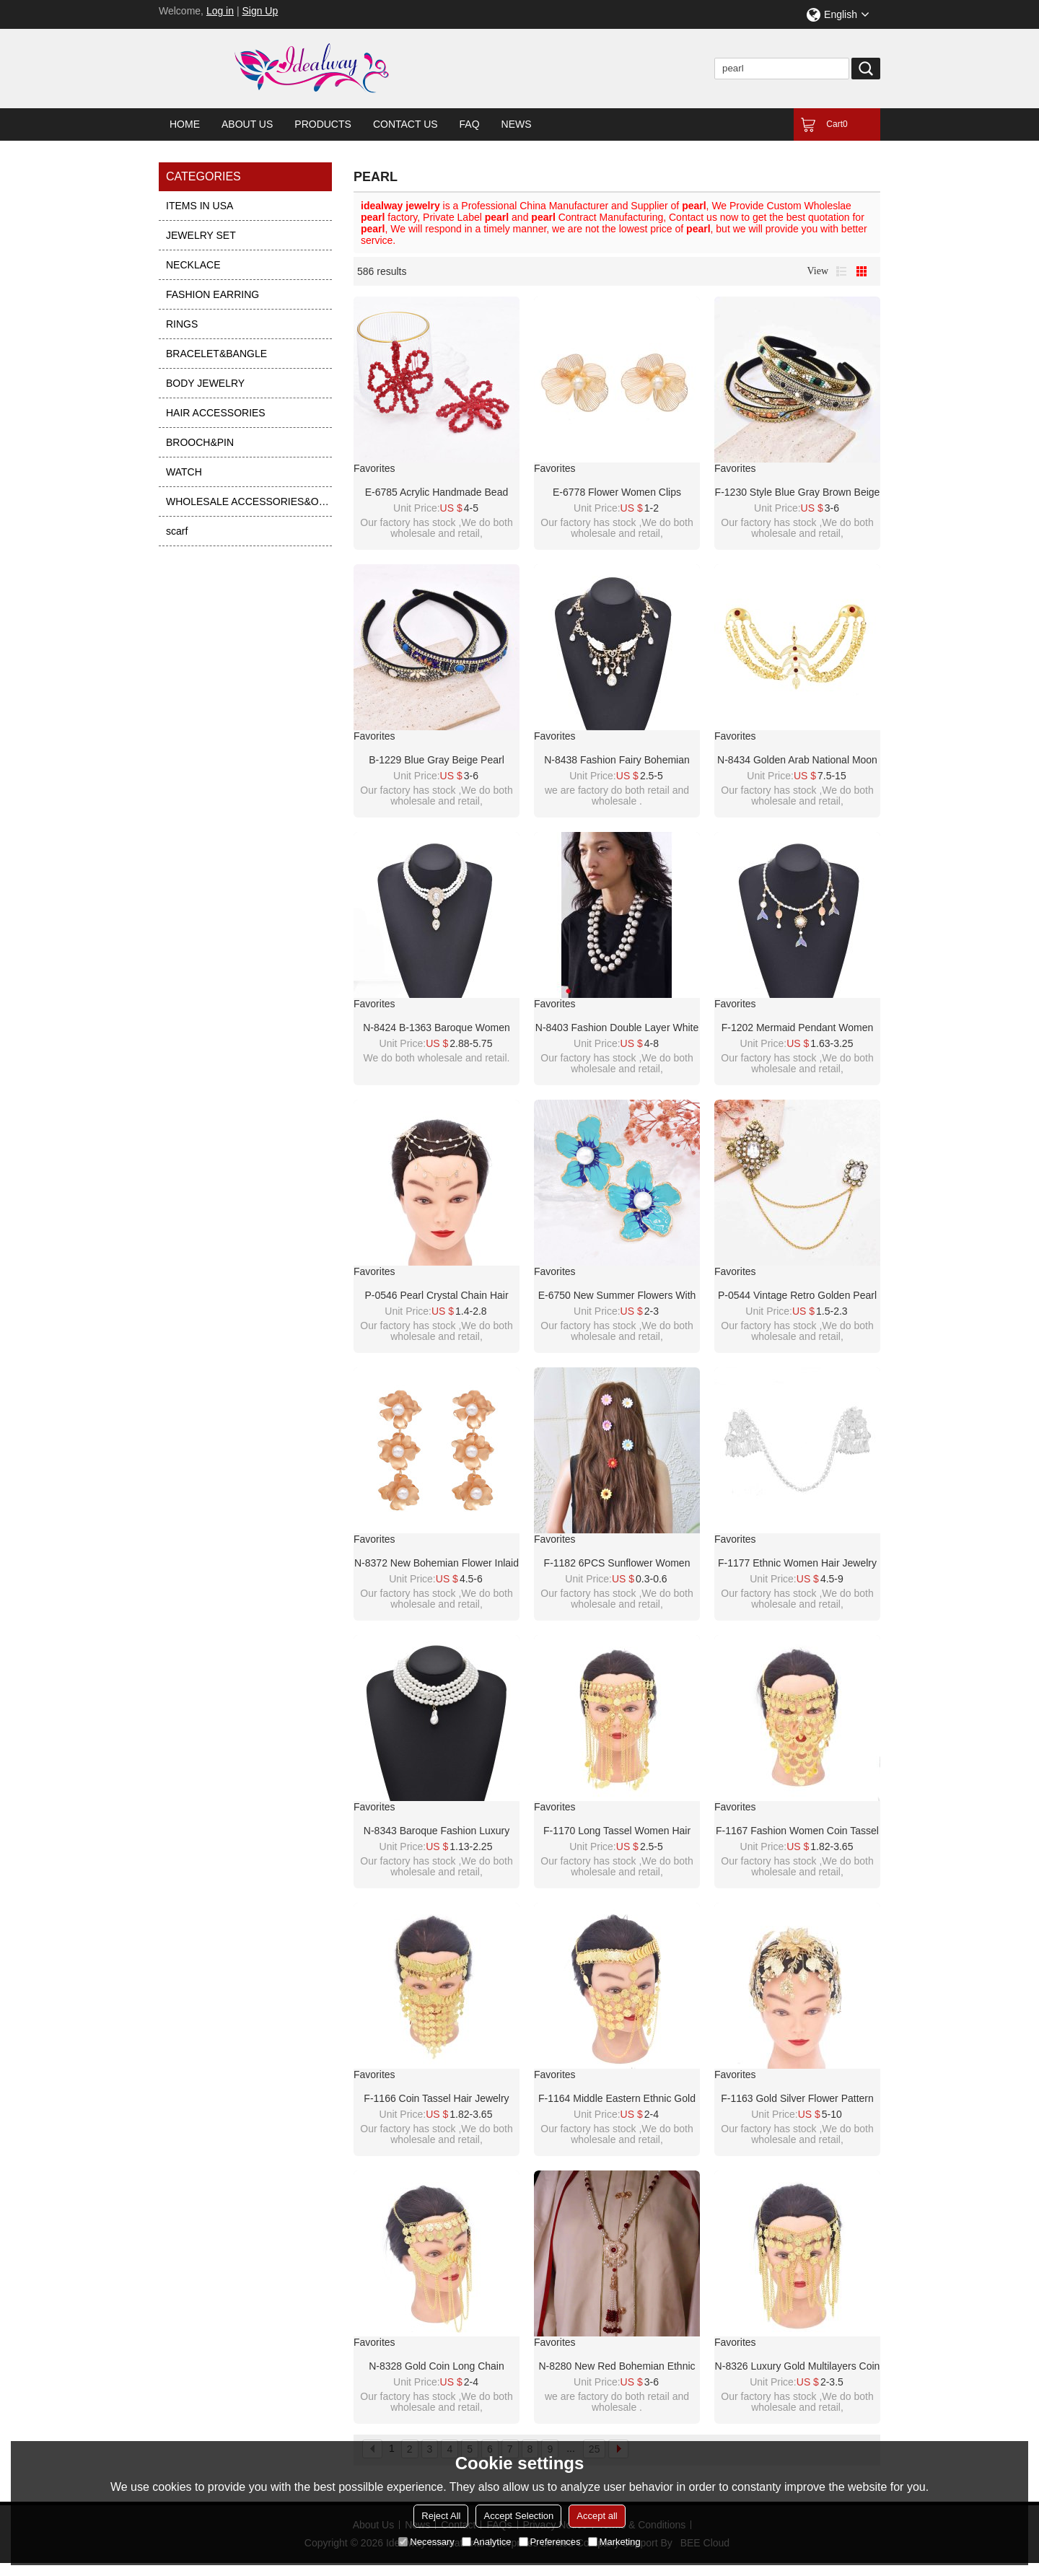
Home (185, 124)
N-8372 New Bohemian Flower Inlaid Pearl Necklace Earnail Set (436, 1563)
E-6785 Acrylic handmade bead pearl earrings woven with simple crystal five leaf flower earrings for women (436, 492)
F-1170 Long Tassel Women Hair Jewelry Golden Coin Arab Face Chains (617, 1831)
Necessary (426, 2541)
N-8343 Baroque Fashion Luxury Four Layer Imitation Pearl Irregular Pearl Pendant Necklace (436, 1831)
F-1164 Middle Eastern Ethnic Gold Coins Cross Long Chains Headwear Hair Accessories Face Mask (616, 2099)
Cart (836, 124)
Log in (220, 11)
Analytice (487, 2541)
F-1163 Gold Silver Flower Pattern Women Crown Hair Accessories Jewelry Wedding (797, 2099)
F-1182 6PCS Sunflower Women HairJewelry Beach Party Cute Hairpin (617, 1563)
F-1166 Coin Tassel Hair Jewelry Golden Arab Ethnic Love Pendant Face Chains (437, 2099)
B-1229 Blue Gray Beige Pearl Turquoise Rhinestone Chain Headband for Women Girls (436, 760)
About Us (247, 124)
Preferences (550, 2541)
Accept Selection (518, 2515)
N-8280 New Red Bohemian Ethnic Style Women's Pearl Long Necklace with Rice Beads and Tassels (616, 2366)
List (841, 271)
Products (322, 124)
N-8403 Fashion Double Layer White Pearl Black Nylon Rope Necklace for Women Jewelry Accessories (616, 1028)
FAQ (470, 124)
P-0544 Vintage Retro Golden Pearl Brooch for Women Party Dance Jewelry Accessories (797, 1295)
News (516, 124)
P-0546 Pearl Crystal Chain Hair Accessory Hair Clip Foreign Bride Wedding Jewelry (436, 1295)
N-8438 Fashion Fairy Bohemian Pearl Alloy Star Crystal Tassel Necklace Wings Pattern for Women (616, 760)
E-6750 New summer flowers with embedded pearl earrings (617, 1295)
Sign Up (260, 11)
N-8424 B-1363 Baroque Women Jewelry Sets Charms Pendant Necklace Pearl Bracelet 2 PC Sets (436, 1028)
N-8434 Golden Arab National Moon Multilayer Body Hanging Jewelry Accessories (797, 760)
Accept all (597, 2515)
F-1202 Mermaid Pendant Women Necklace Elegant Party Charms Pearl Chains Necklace (798, 1028)
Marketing (614, 2541)
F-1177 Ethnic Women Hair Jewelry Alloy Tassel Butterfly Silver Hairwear (797, 1563)
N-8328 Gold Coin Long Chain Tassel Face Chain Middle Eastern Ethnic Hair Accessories (436, 2366)
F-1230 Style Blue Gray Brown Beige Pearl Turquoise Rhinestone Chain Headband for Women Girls (797, 492)
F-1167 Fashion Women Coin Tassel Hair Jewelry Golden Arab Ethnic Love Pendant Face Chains (797, 1831)
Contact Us (405, 124)
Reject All (440, 2515)
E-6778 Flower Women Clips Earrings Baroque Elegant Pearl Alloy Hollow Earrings (617, 492)
